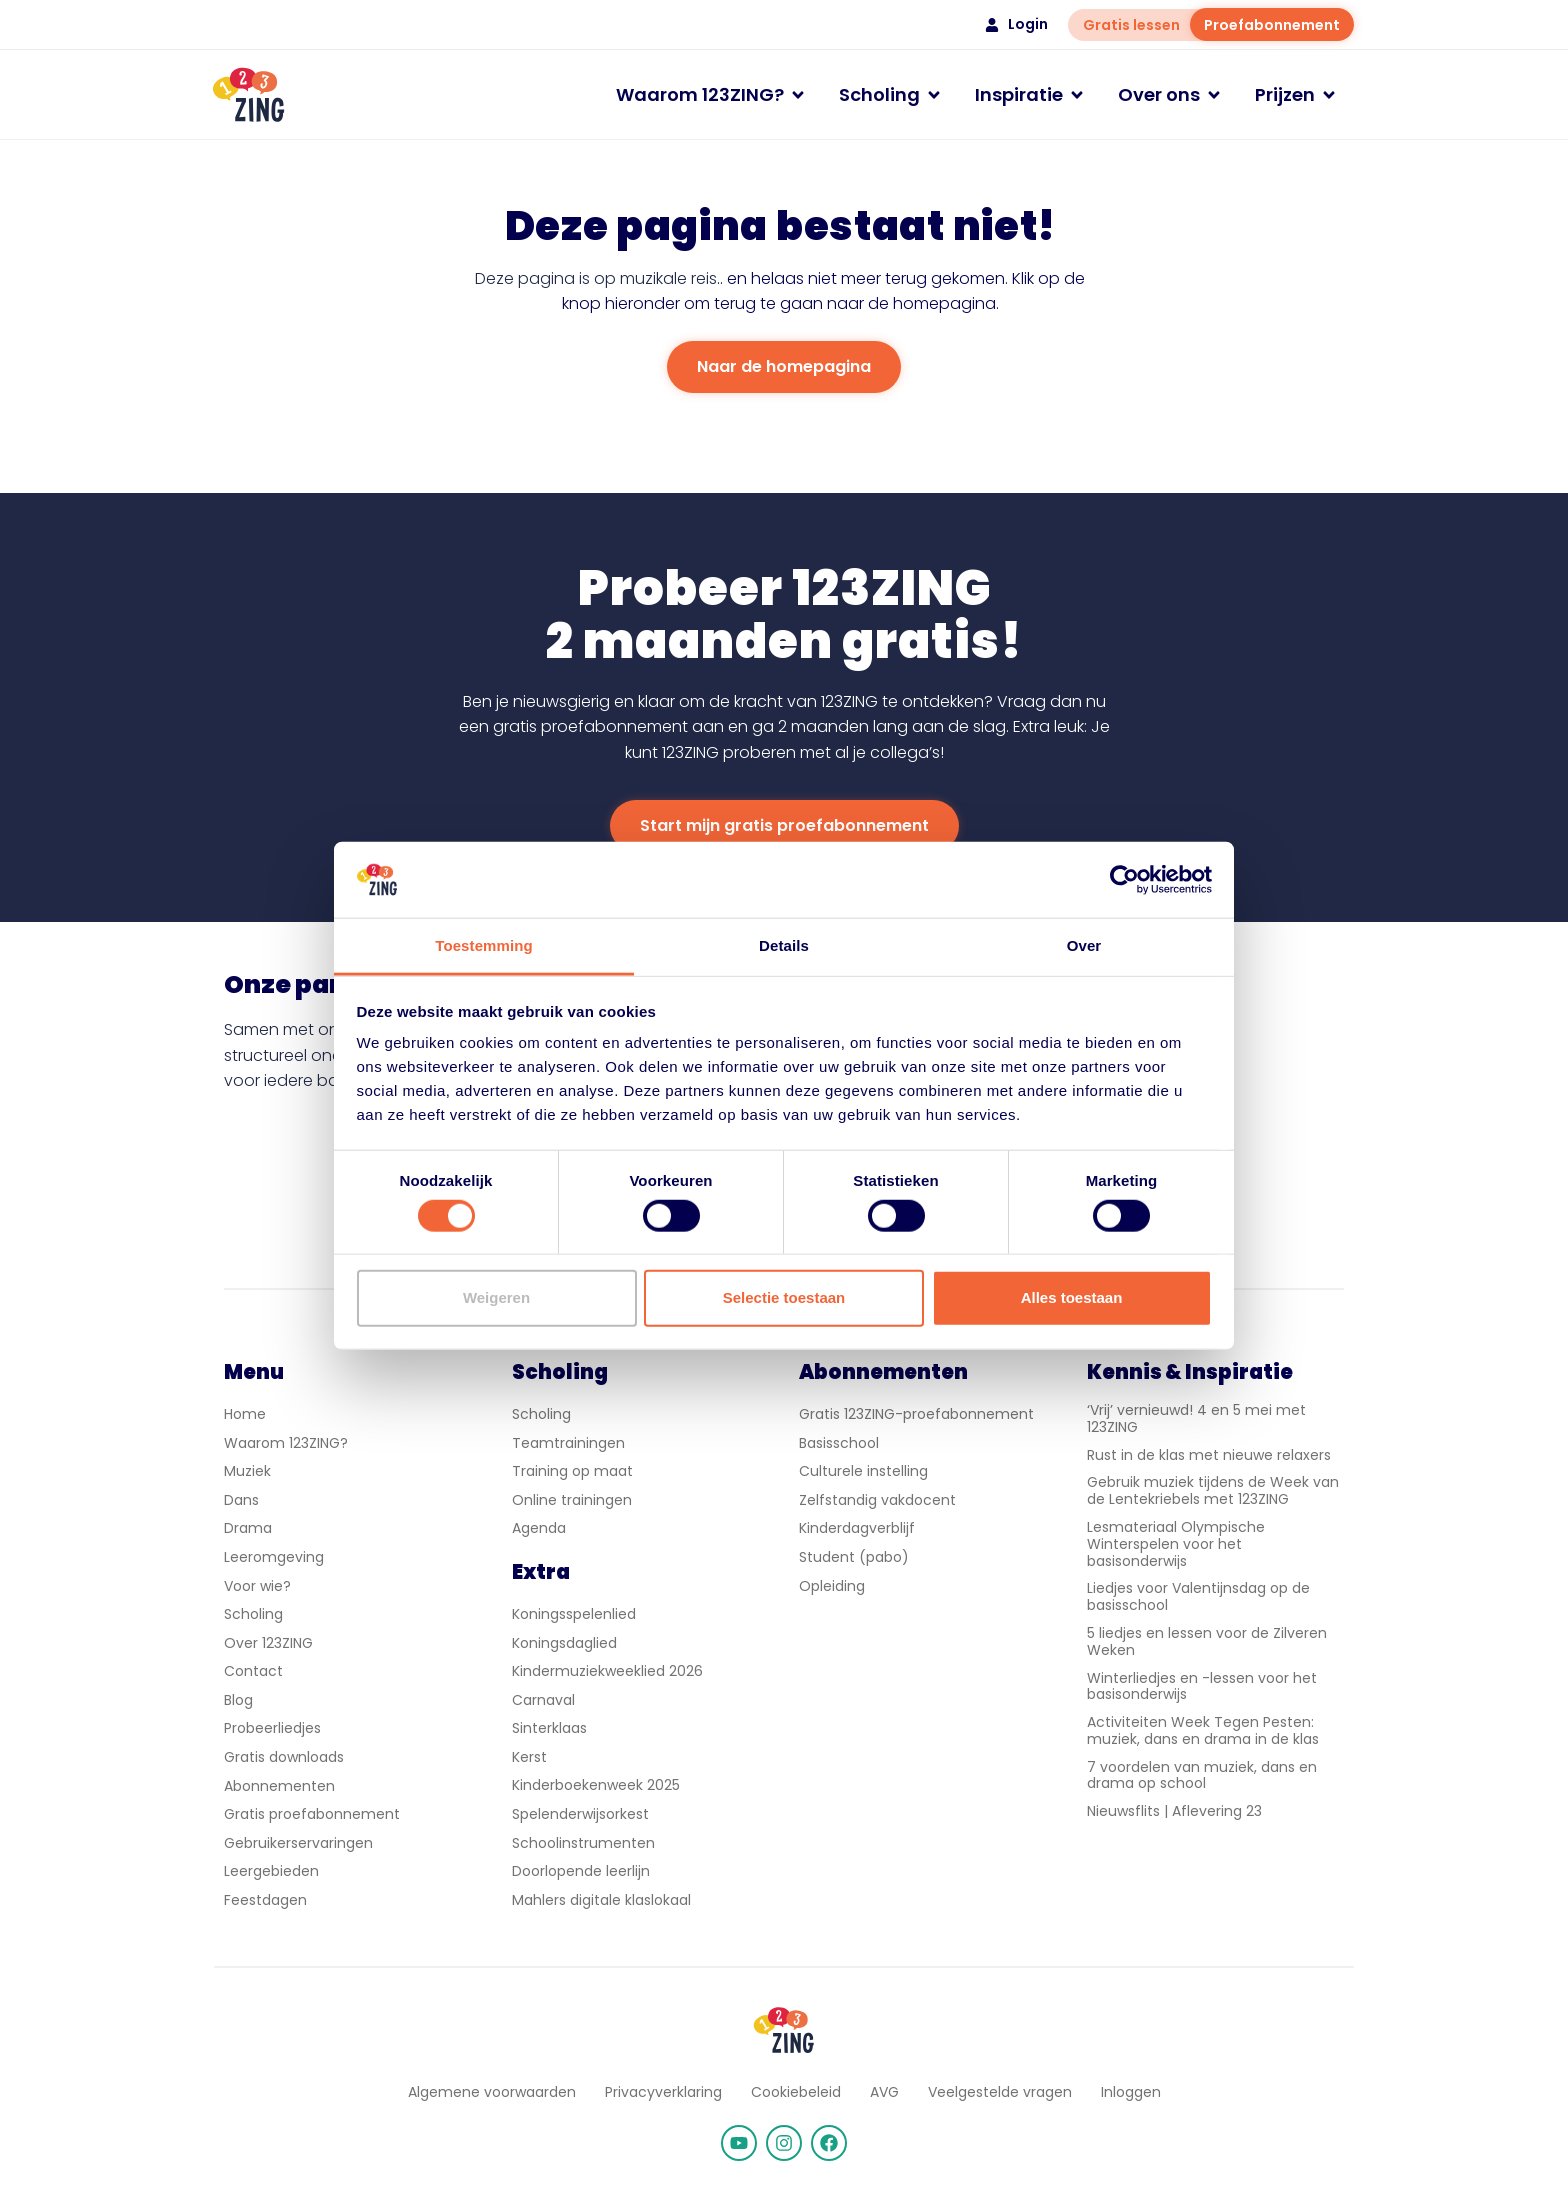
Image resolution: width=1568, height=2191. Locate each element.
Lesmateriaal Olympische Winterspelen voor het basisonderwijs (1176, 1544)
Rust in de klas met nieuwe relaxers (1209, 1455)
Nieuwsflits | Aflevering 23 (1174, 1811)
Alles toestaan (1072, 1297)
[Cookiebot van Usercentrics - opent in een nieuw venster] (1124, 880)
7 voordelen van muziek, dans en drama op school (1202, 1775)
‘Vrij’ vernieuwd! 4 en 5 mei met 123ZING (1196, 1418)
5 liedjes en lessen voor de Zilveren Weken (1207, 1641)
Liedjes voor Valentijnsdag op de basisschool (1198, 1596)
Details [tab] (784, 945)
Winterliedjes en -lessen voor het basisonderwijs (1202, 1686)
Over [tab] (1084, 945)
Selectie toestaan (784, 1297)
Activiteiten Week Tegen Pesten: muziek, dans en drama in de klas (1203, 1730)
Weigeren (496, 1297)
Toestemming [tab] (484, 945)
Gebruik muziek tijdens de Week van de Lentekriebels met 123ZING (1213, 1490)
